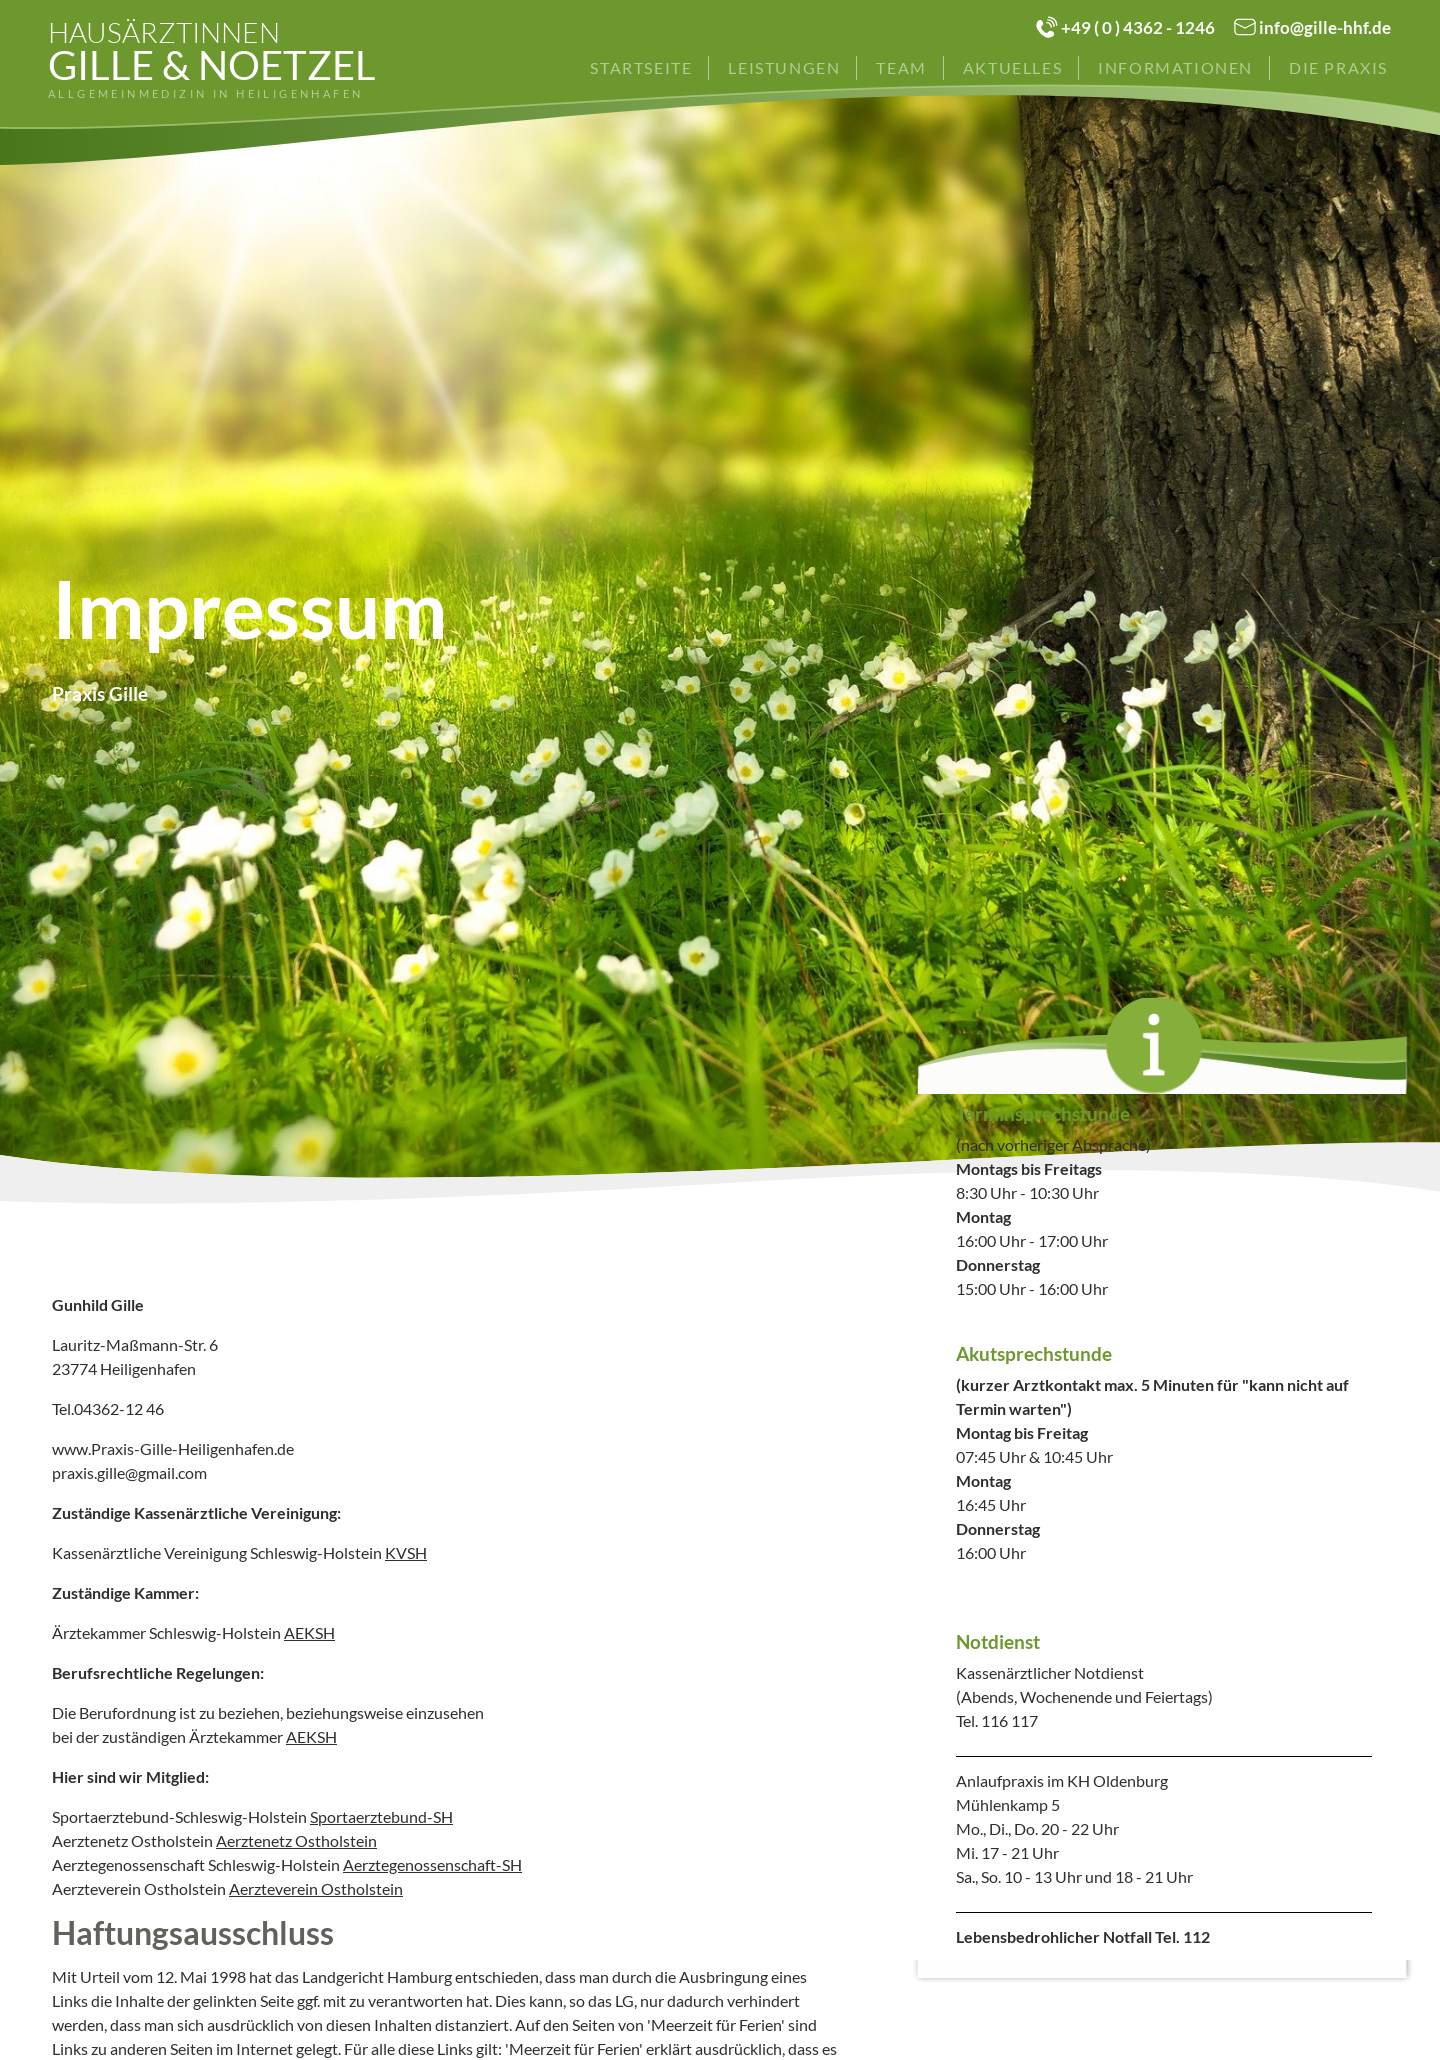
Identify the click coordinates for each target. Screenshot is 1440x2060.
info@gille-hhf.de (1325, 27)
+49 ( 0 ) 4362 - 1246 (1138, 27)
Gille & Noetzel (212, 59)
